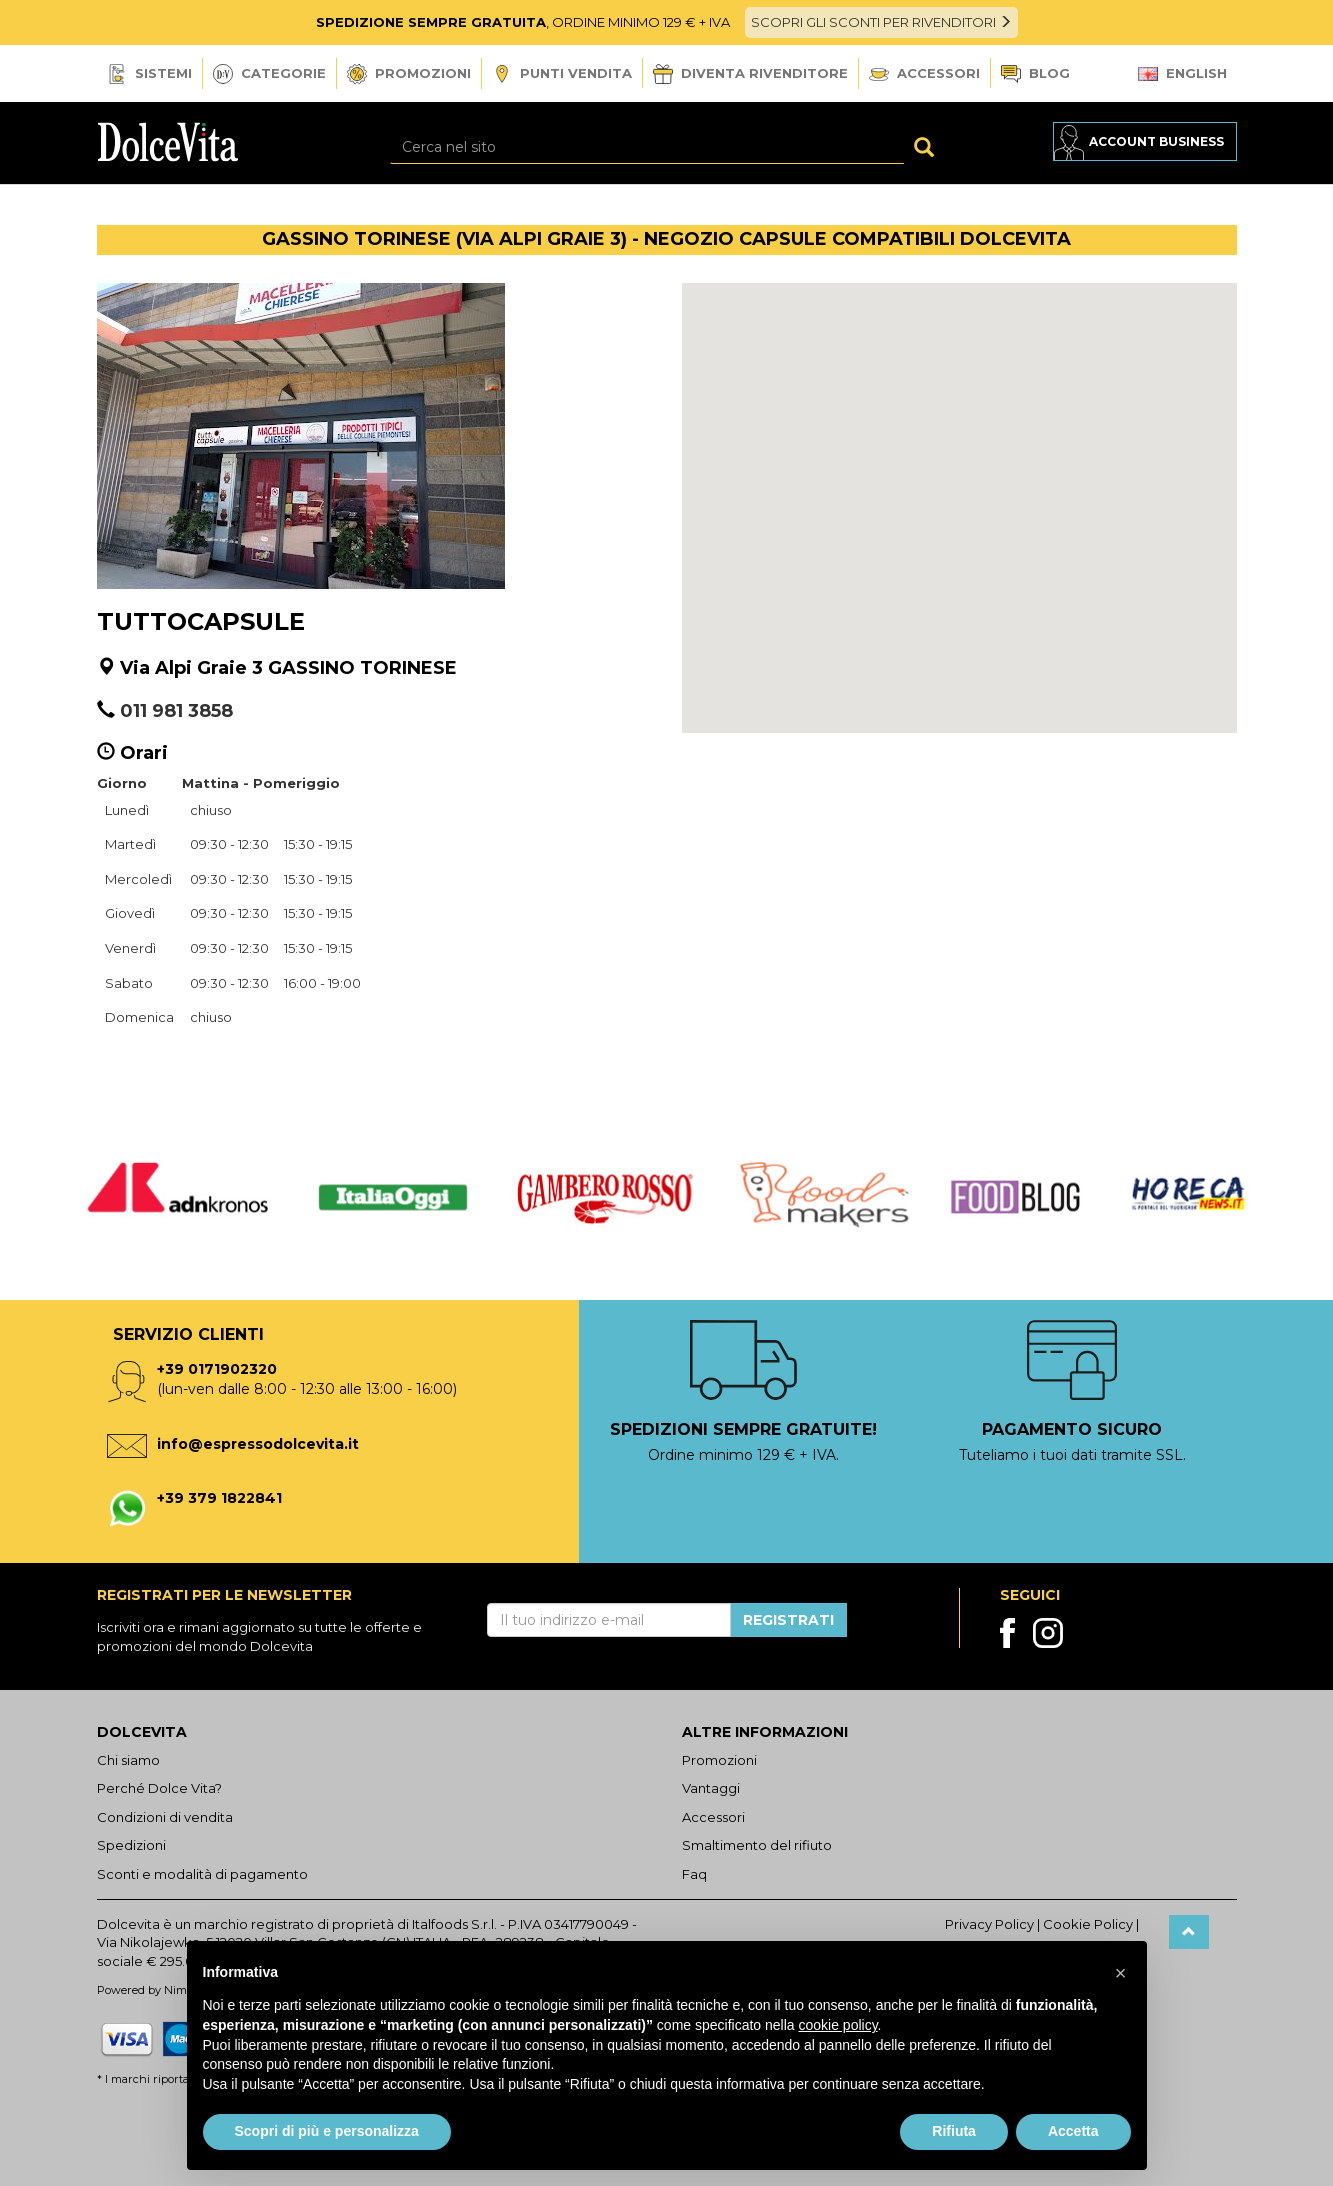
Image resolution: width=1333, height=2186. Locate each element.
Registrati (788, 1620)
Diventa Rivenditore (750, 74)
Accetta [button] (1073, 2131)
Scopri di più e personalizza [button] (327, 2131)
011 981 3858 (176, 711)
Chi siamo (128, 1760)
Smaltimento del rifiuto (757, 1845)
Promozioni (409, 74)
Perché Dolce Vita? (159, 1788)
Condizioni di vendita (165, 1817)
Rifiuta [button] (954, 2131)
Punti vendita (562, 74)
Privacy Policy (989, 1924)
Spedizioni (131, 1845)
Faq (694, 1874)
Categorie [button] (269, 74)
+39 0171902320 (217, 1369)
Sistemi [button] (149, 74)
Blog (1035, 74)
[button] (959, 489)
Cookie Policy (1088, 1924)
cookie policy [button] (837, 2025)
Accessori (924, 73)
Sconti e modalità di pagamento (202, 1874)
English (1182, 73)
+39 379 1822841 (219, 1498)
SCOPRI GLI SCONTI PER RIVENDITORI (881, 22)
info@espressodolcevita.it (258, 1444)
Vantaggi (711, 1788)
